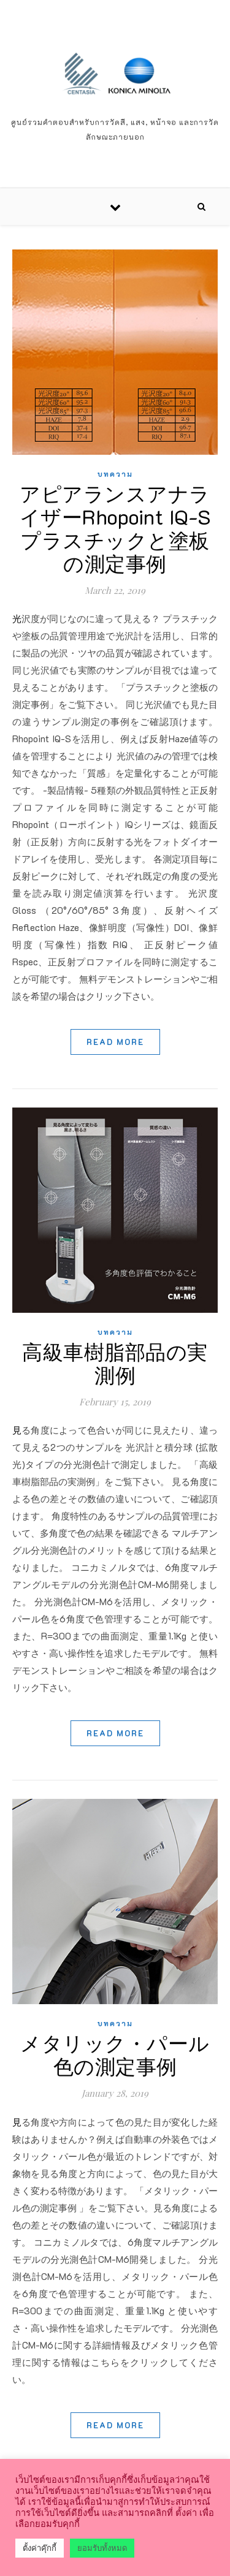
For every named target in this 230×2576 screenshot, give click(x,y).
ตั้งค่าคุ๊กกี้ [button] (39, 2548)
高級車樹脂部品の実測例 (115, 1363)
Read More (115, 1041)
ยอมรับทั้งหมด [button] (102, 2548)
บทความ (115, 474)
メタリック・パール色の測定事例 (115, 2054)
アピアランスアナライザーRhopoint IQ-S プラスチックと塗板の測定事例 (115, 528)
